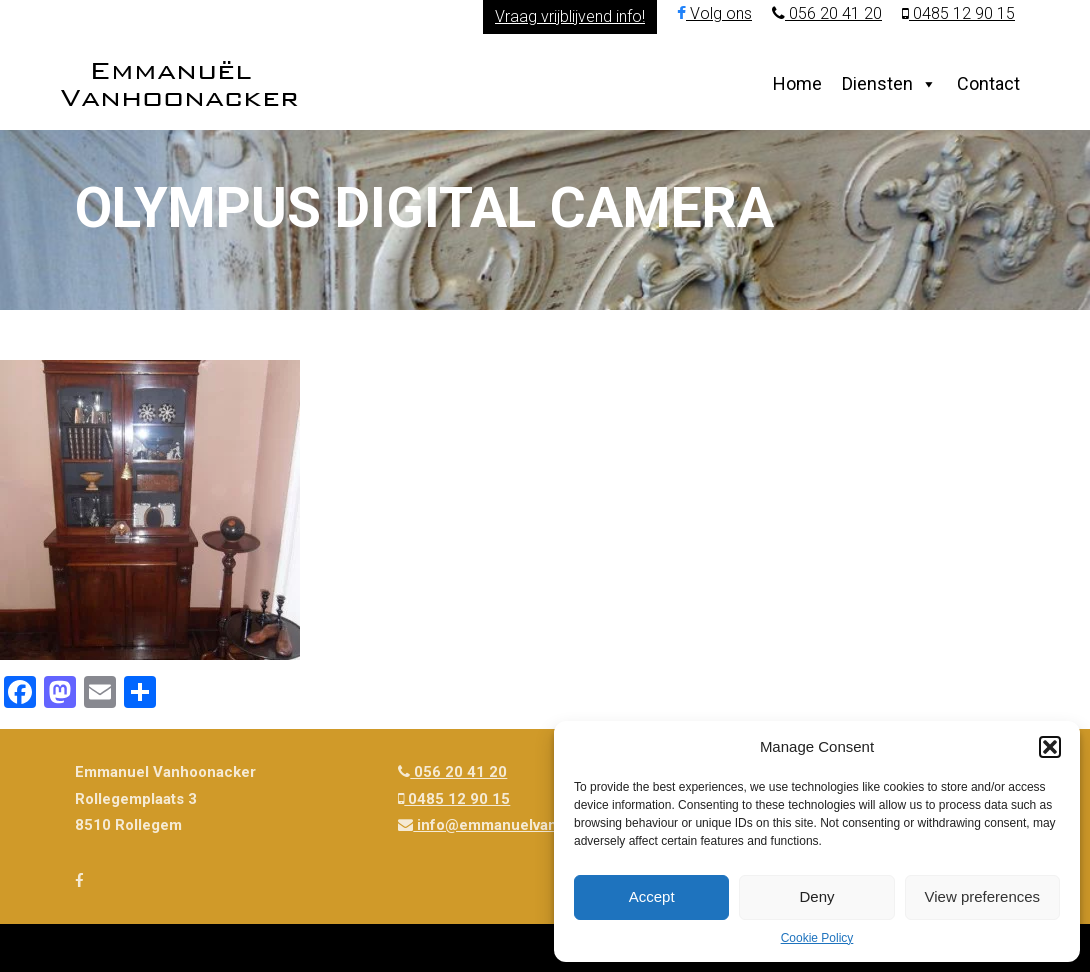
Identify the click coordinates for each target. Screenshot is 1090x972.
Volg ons (714, 13)
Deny (816, 896)
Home (797, 83)
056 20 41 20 (827, 13)
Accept (652, 896)
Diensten (877, 83)
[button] (1050, 747)
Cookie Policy (817, 938)
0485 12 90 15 (958, 13)
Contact (988, 83)
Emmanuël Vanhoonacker (179, 83)
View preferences (983, 896)
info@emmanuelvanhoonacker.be (526, 825)
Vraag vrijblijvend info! (570, 16)
